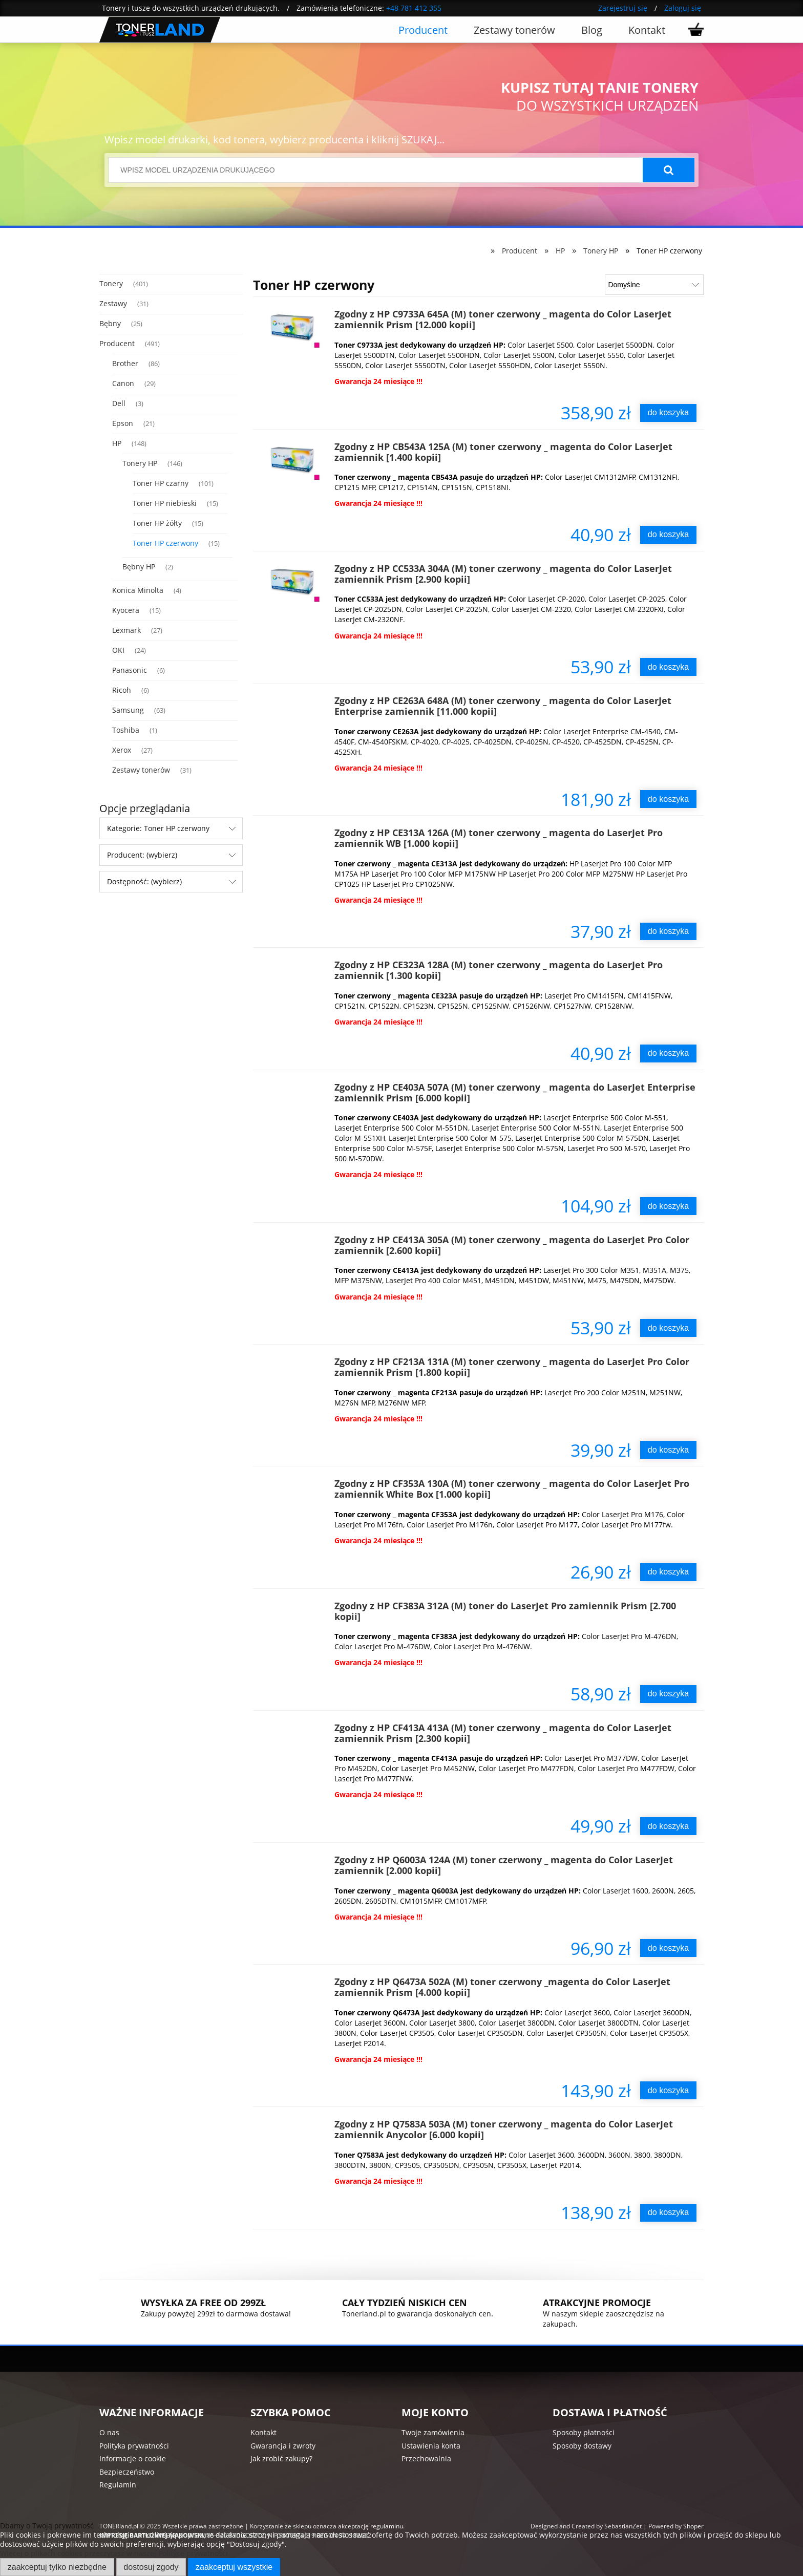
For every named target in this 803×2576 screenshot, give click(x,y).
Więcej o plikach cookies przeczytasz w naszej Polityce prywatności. (115, 2553)
